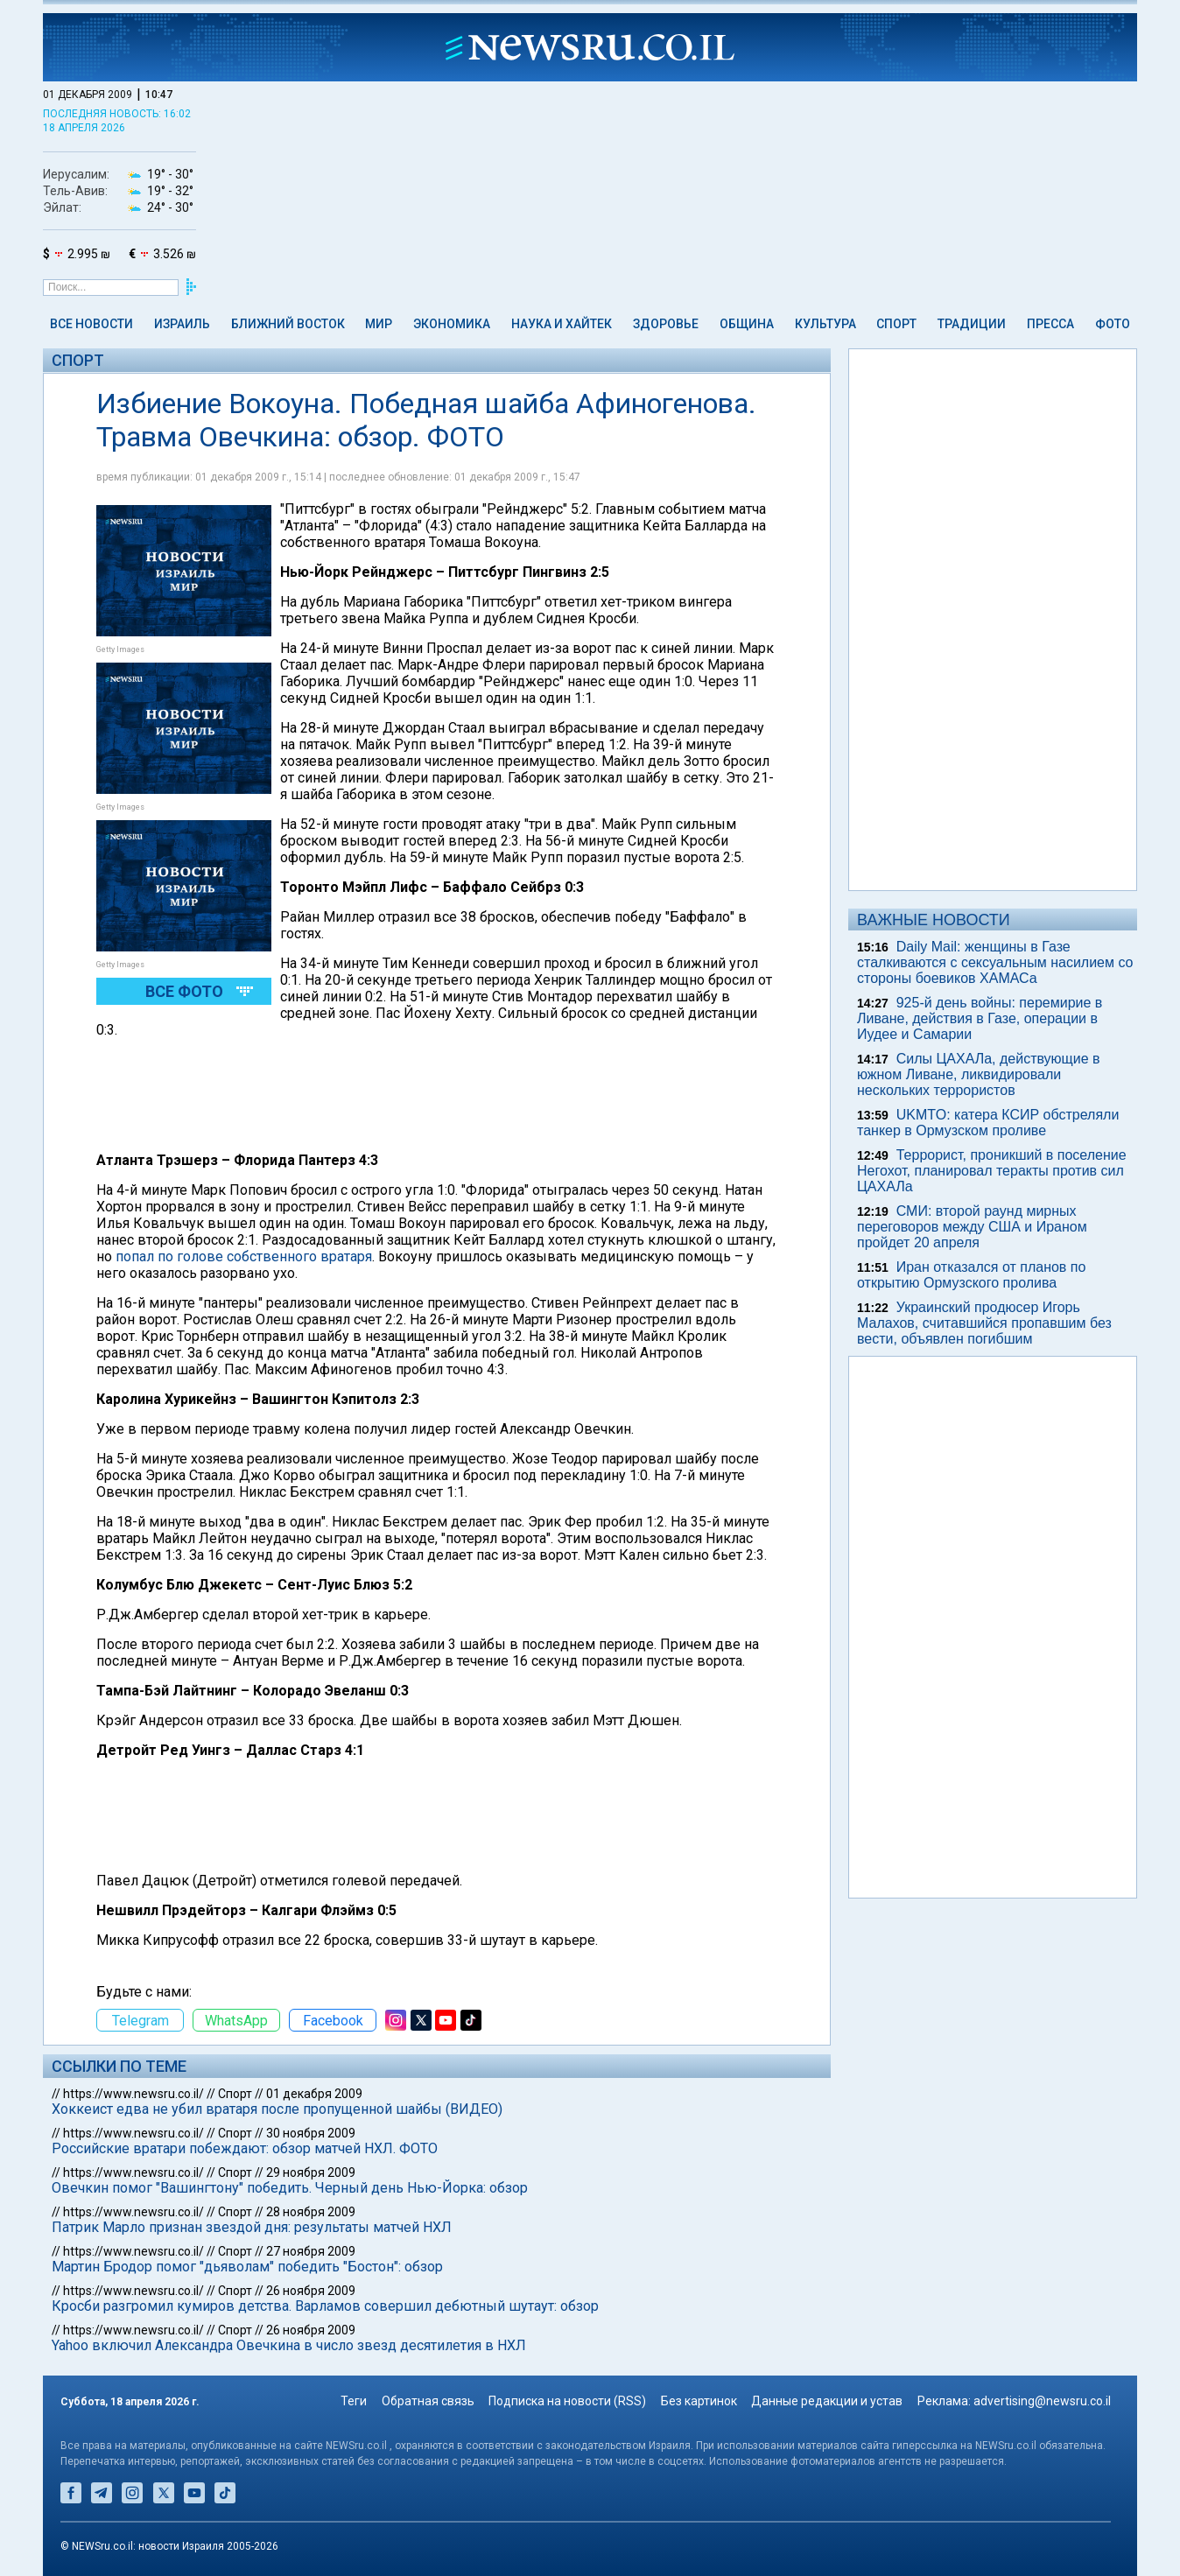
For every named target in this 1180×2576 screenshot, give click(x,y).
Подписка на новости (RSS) (567, 2401)
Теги (354, 2401)
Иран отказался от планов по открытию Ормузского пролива (971, 1275)
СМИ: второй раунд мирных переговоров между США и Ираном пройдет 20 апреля (972, 1227)
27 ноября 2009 (310, 2251)
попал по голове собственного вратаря (244, 1256)
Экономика (451, 324)
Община (747, 324)
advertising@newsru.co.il (1042, 2401)
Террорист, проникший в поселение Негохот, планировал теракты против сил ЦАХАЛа (992, 1171)
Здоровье (666, 324)
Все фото (184, 991)
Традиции (972, 324)
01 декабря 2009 (314, 2094)
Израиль (182, 324)
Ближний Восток (288, 324)
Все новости (91, 324)
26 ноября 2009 (310, 2291)
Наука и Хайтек (561, 324)
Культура (825, 324)
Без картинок (699, 2401)
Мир (378, 324)
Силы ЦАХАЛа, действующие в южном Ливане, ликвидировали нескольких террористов (978, 1074)
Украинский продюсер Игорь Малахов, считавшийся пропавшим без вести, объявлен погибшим (984, 1323)
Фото (1112, 324)
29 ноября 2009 (310, 2172)
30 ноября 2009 (310, 2133)
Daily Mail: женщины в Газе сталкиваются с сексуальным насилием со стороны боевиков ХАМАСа (995, 962)
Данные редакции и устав (827, 2401)
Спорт (896, 324)
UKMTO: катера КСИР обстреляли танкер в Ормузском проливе (988, 1122)
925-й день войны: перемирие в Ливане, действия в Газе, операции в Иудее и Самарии (979, 1018)
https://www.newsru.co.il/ (133, 2094)
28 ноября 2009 (310, 2212)
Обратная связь (428, 2401)
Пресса (1050, 324)
